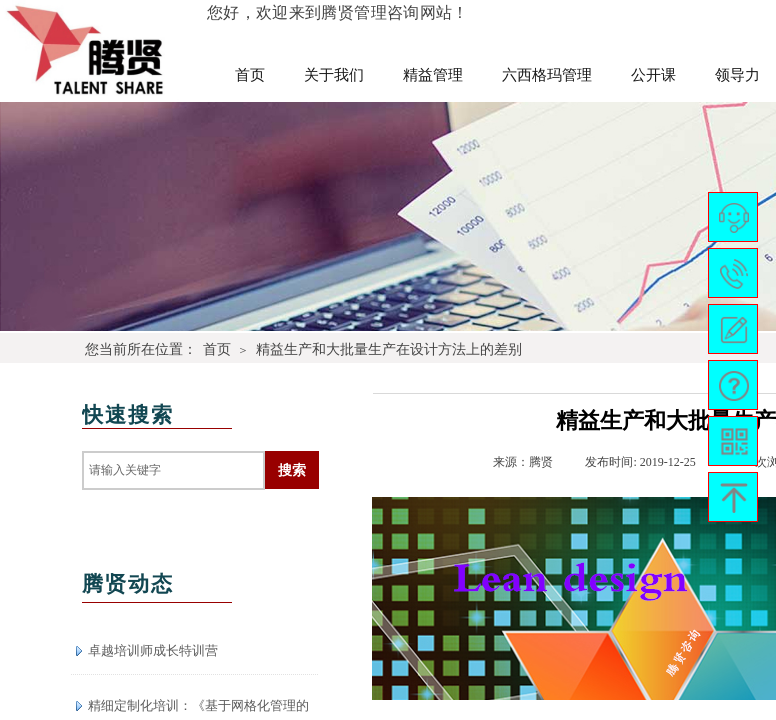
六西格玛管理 (547, 75)
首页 (250, 75)
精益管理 (433, 75)
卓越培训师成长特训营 (153, 650)
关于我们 (334, 75)
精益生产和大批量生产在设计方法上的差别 (389, 349)
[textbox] (173, 470)
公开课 (653, 75)
